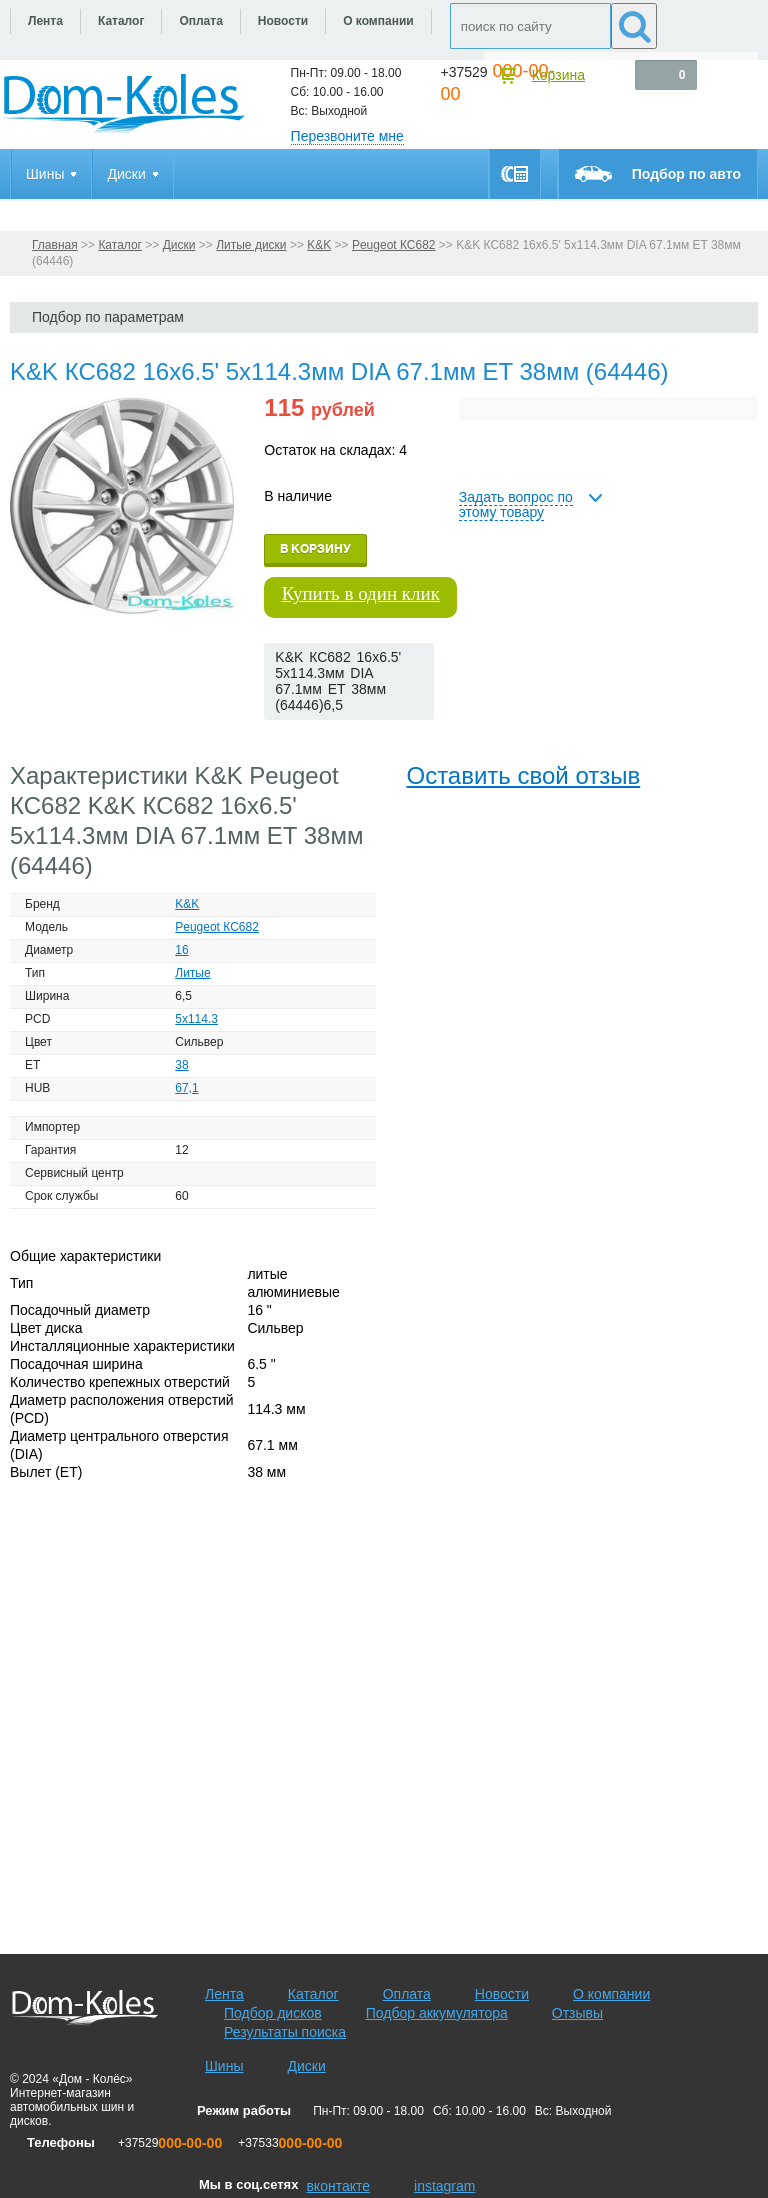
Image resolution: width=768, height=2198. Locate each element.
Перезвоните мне (347, 136)
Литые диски (251, 245)
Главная (55, 245)
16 (181, 950)
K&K (319, 245)
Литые (192, 973)
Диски (179, 245)
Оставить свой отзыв (523, 775)
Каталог (120, 245)
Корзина (558, 75)
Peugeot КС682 (394, 245)
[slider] (296, 740)
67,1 (186, 1088)
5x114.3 (196, 1019)
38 (181, 1065)
